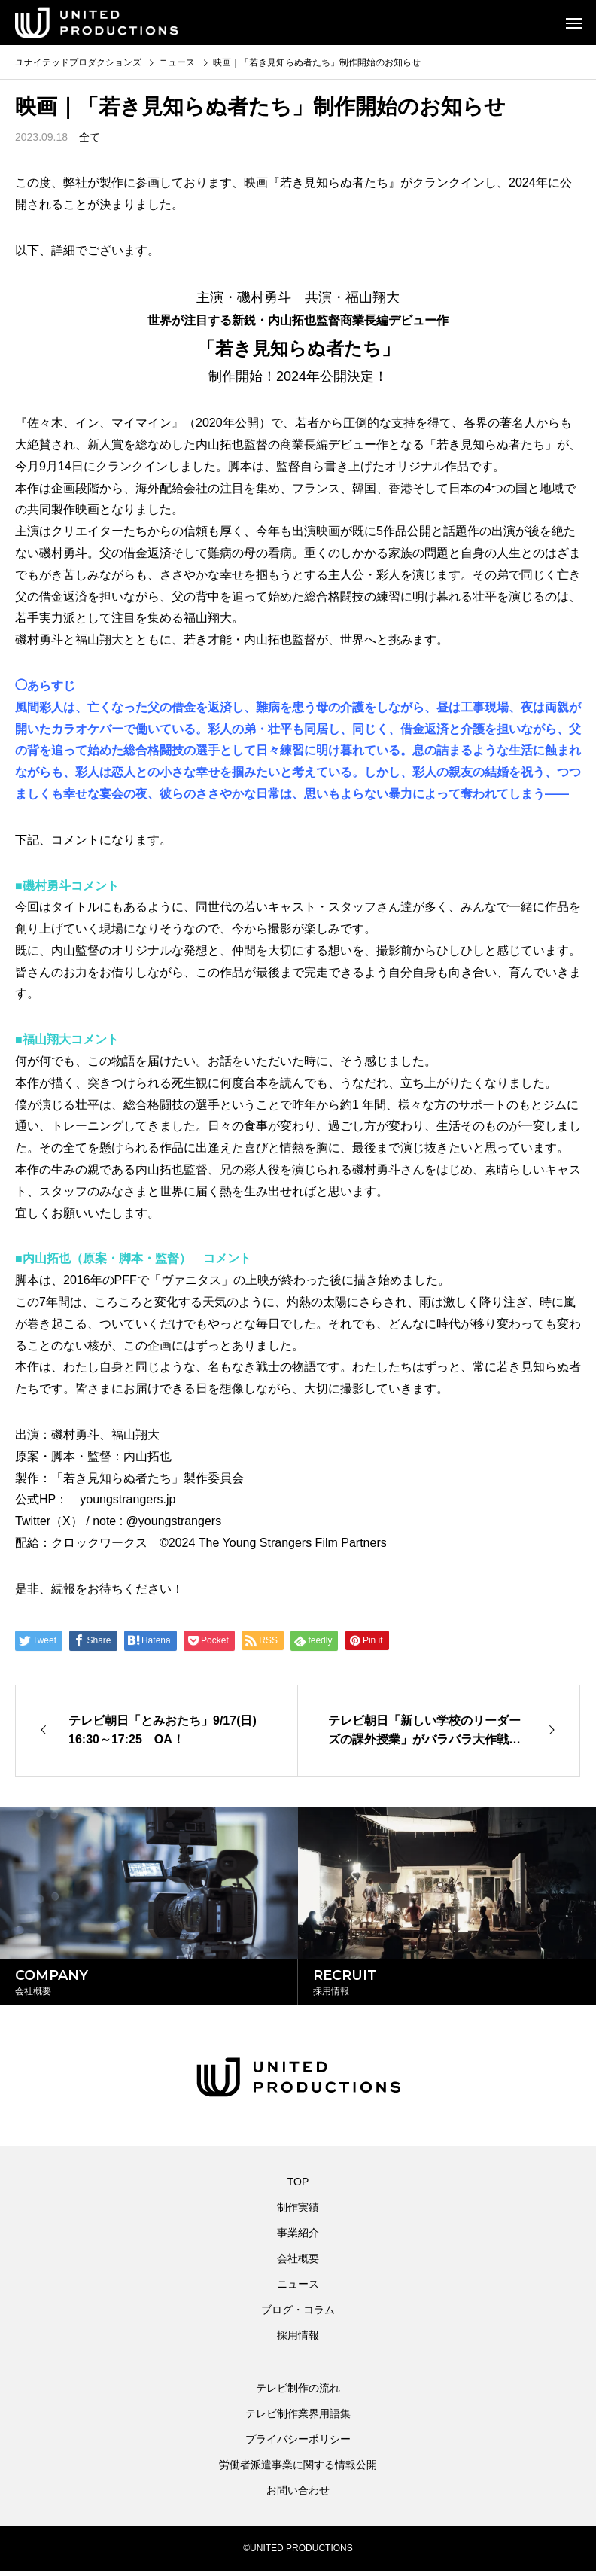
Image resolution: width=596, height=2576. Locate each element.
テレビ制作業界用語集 (298, 2418)
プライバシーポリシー (298, 2444)
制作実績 (298, 2212)
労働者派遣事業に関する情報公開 (298, 2470)
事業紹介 (298, 2238)
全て (89, 137)
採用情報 (298, 2340)
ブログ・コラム (298, 2315)
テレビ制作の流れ (298, 2393)
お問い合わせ (298, 2495)
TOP (298, 2187)
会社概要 (298, 2263)
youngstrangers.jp (127, 1499)
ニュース (298, 2289)
